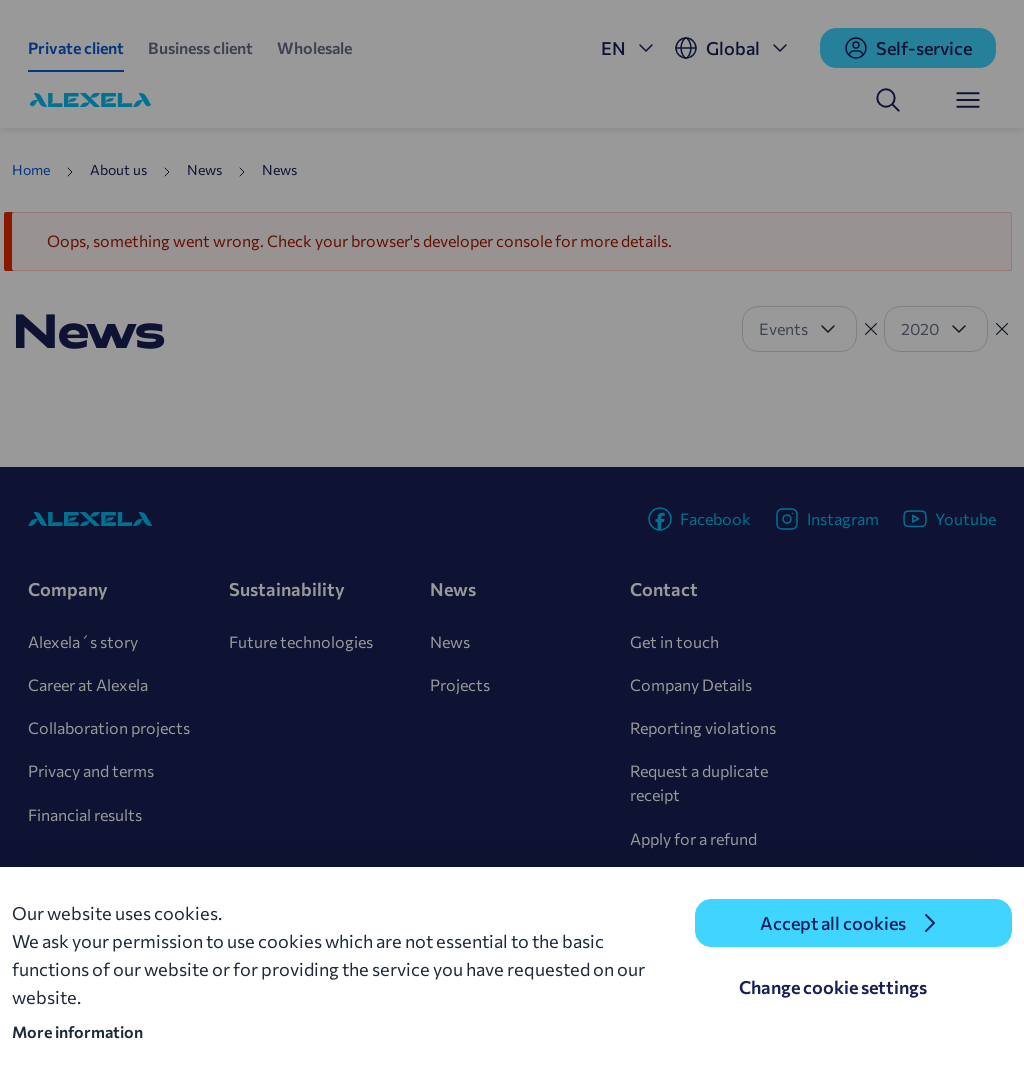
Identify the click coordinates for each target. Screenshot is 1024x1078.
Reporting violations (703, 727)
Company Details (691, 684)
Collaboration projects (109, 727)
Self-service (908, 48)
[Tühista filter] (871, 329)
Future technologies (301, 641)
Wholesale (314, 47)
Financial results (85, 814)
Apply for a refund (693, 838)
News (450, 641)
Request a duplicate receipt (699, 782)
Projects (460, 684)
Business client (200, 47)
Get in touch (674, 641)
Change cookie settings (833, 987)
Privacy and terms (91, 770)
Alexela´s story (83, 641)
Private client (76, 47)
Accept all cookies (833, 923)
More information (77, 1031)
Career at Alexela (88, 684)
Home (31, 169)
